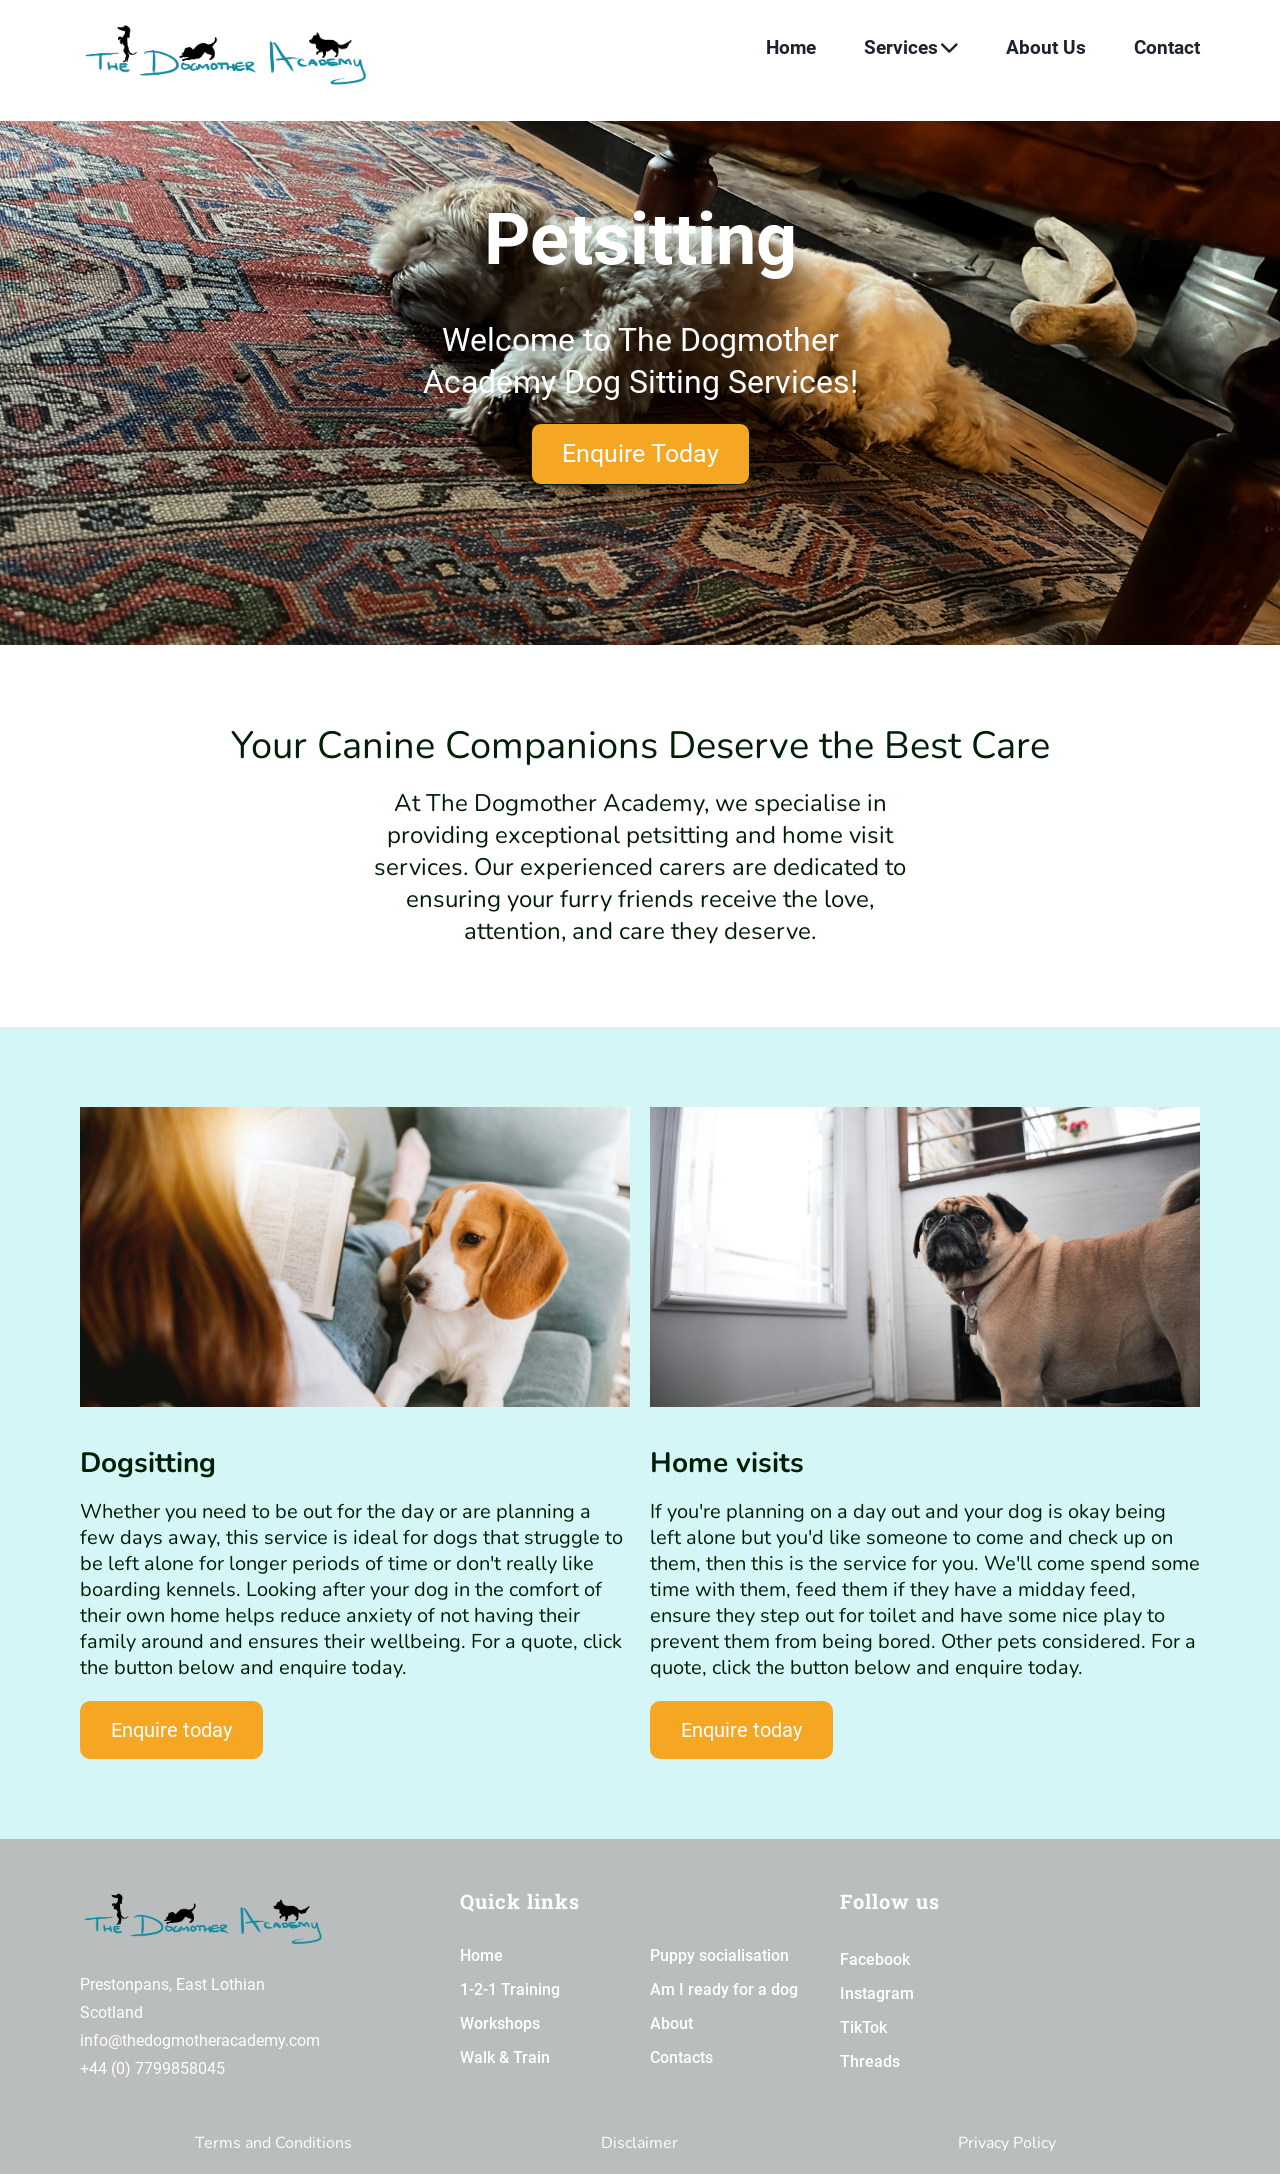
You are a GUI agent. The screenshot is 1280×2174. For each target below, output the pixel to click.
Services (911, 47)
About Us (1046, 47)
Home (791, 47)
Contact (1167, 47)
